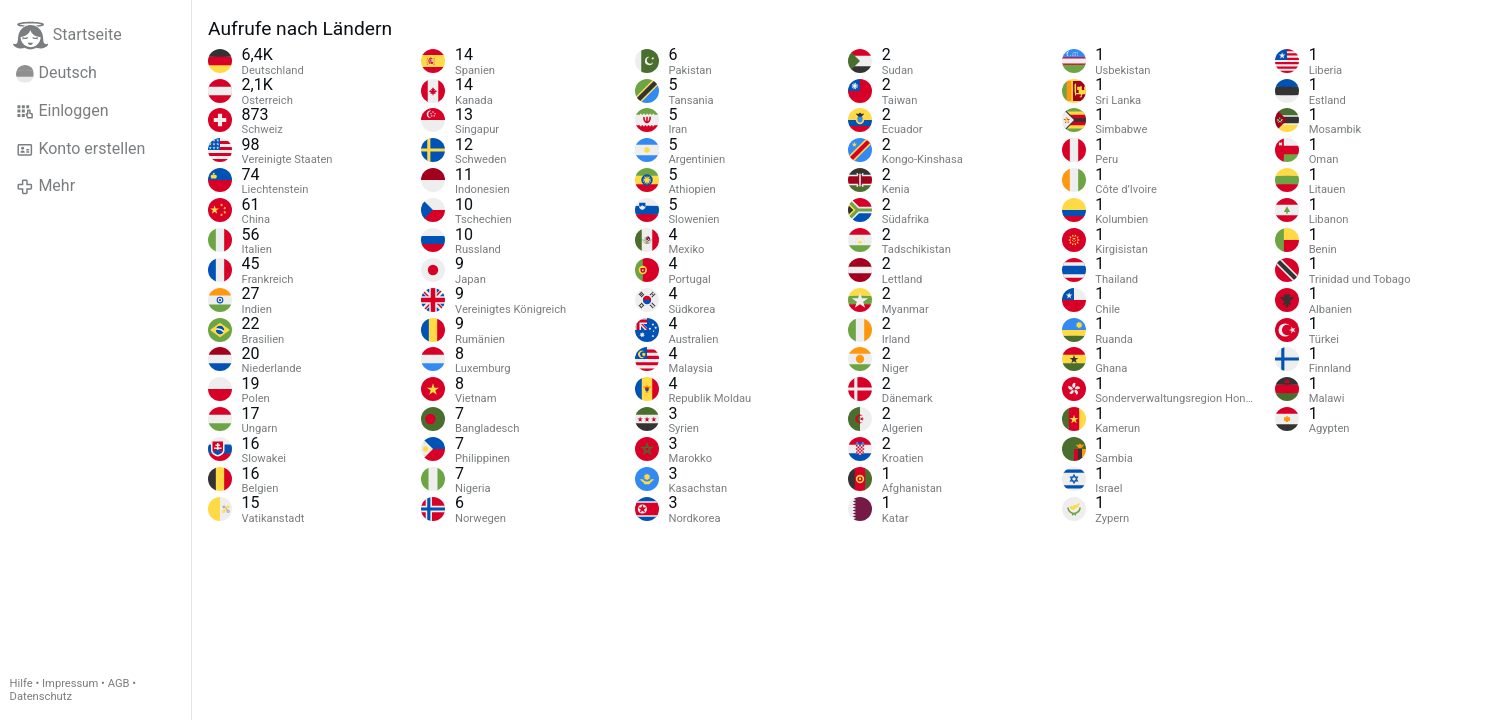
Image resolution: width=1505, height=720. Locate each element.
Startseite (67, 35)
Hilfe (21, 683)
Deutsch (56, 73)
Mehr (45, 186)
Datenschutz (41, 696)
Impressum (70, 683)
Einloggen (62, 111)
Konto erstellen (80, 149)
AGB (119, 683)
